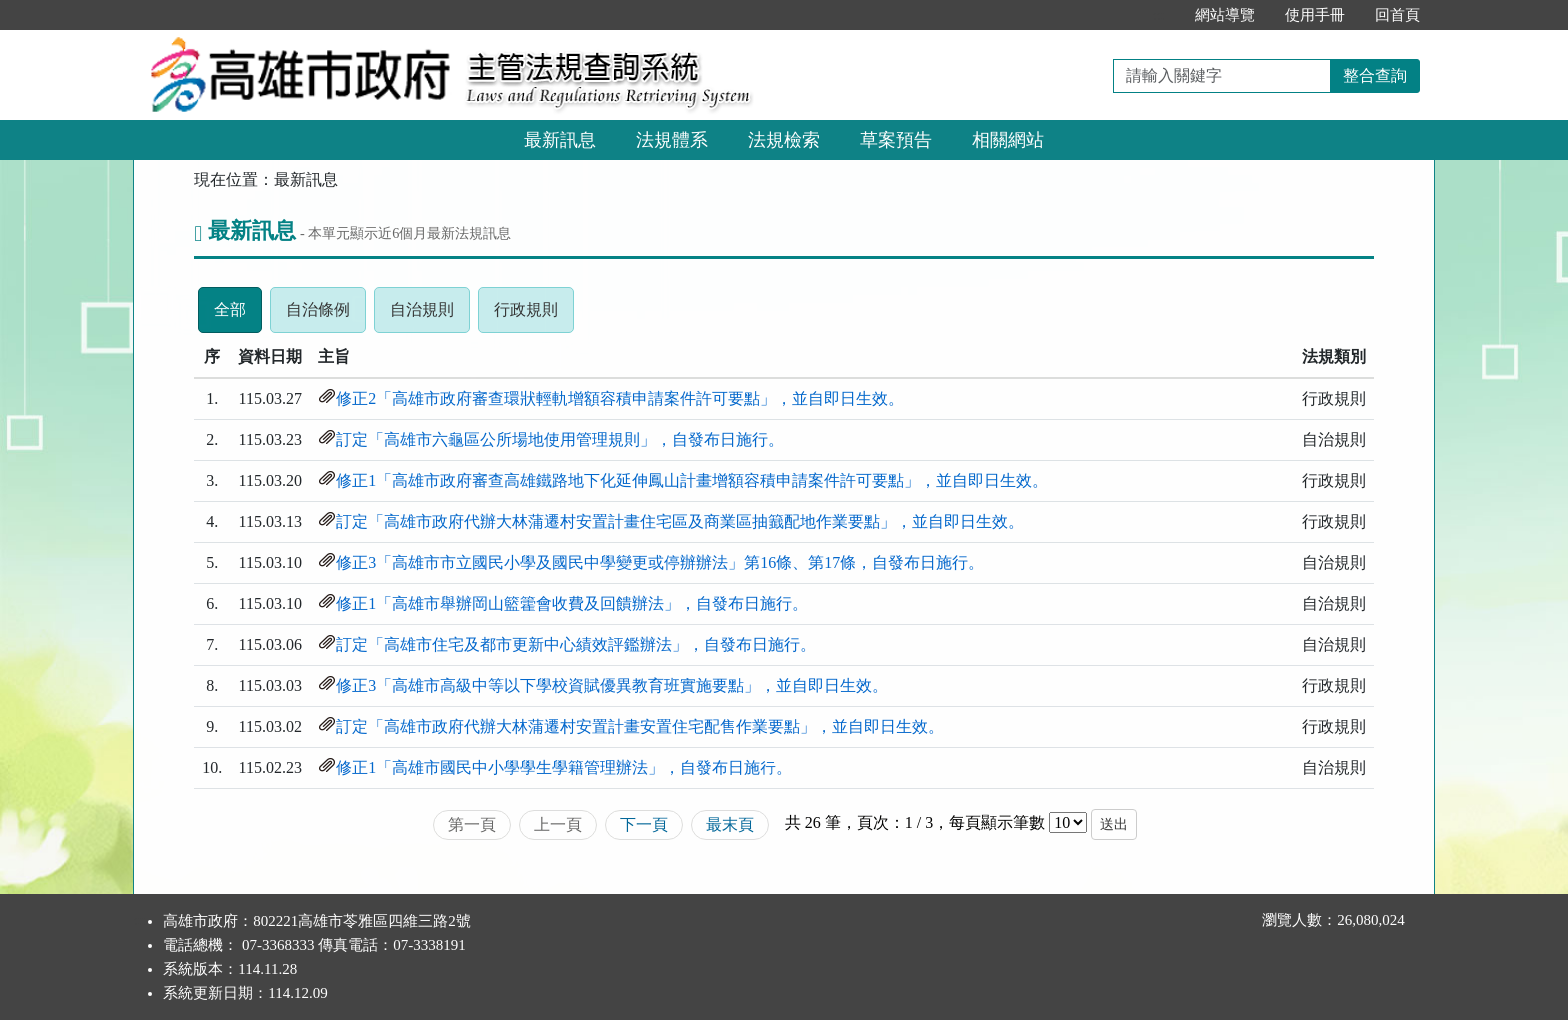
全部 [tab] (238, 315)
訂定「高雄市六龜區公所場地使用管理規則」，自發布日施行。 (560, 439)
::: (1158, 15)
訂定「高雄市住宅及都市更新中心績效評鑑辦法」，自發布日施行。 (576, 644)
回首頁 (1397, 15)
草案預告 (896, 140)
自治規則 (430, 315)
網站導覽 (1225, 15)
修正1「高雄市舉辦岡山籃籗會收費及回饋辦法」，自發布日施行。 (572, 603)
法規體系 (672, 140)
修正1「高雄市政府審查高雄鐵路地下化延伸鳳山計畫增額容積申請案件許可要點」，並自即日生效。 (692, 480)
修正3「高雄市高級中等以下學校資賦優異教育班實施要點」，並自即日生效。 (612, 685)
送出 (1114, 824)
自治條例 (326, 315)
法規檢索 (784, 140)
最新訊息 (560, 140)
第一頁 (472, 824)
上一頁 (558, 824)
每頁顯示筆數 (997, 822)
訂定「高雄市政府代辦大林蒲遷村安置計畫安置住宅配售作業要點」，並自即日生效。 (640, 726)
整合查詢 (1375, 75)
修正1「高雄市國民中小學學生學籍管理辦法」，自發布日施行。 (564, 767)
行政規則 (534, 315)
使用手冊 (1315, 15)
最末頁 (730, 824)
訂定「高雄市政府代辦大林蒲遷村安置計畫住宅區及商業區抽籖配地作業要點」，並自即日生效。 (680, 521)
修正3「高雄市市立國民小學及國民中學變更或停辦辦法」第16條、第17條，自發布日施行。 (660, 562)
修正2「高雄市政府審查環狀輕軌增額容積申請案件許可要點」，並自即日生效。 (620, 398)
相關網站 (1008, 140)
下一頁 (644, 824)
